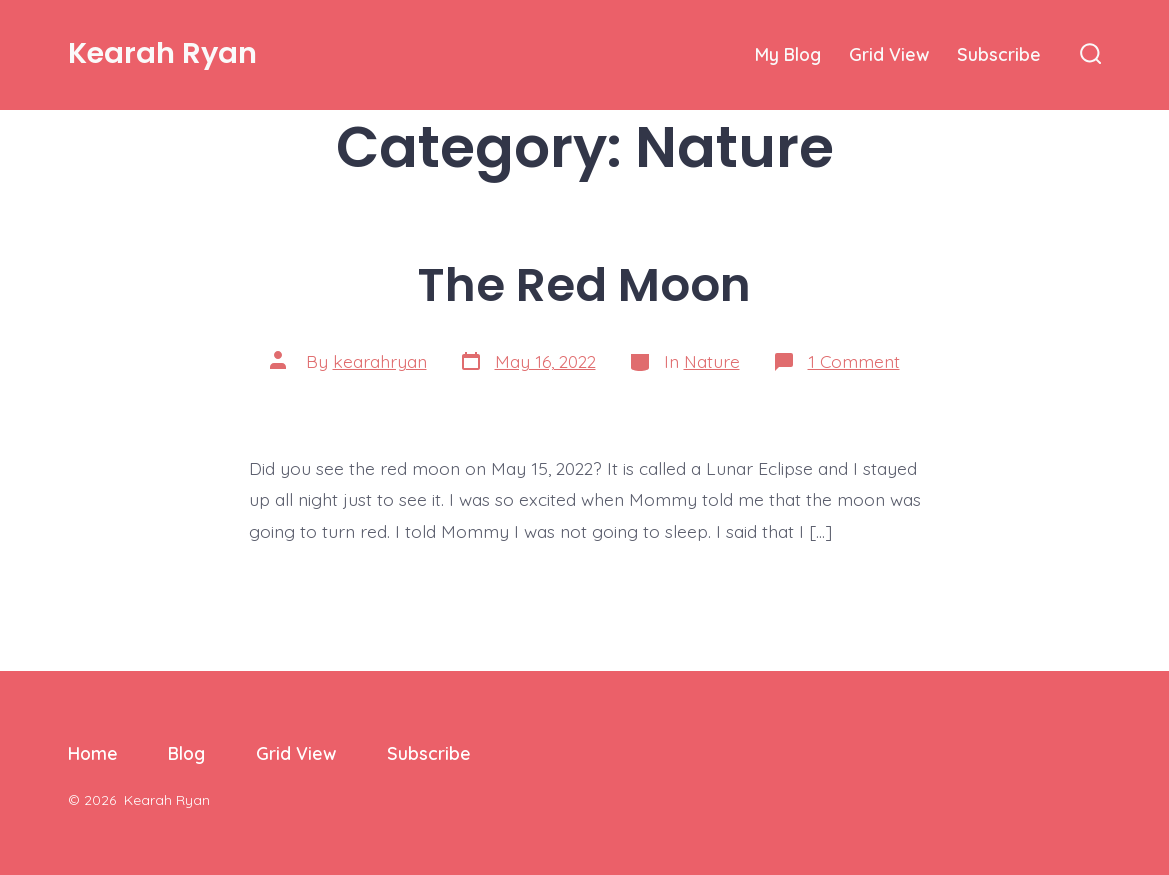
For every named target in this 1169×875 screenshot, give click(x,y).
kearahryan (380, 361)
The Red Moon (584, 284)
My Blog (788, 54)
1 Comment (854, 361)
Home (93, 753)
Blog (186, 753)
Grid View (889, 54)
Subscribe (999, 54)
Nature (712, 361)
